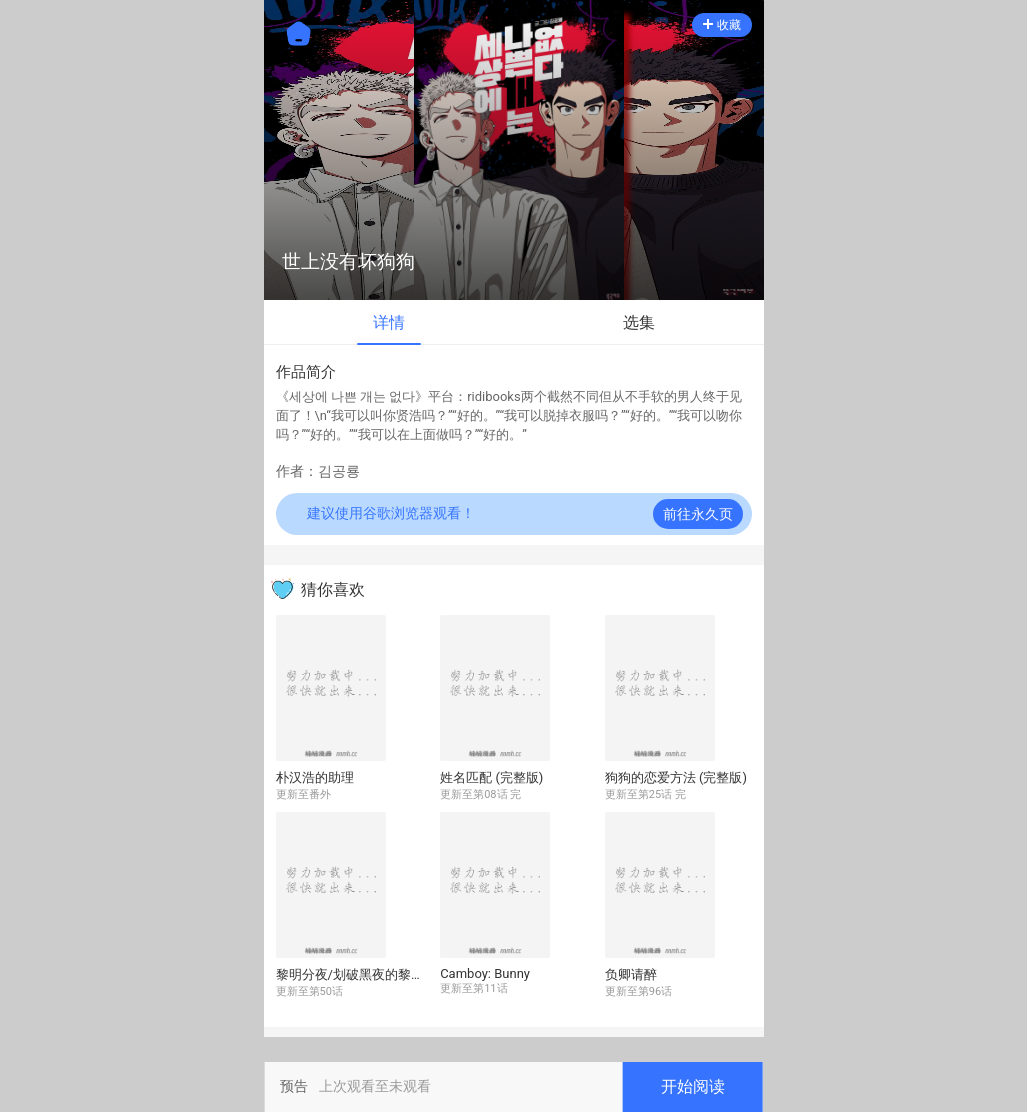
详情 (389, 322)
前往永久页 (698, 514)
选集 (639, 322)
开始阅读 (693, 1086)
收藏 (722, 25)
